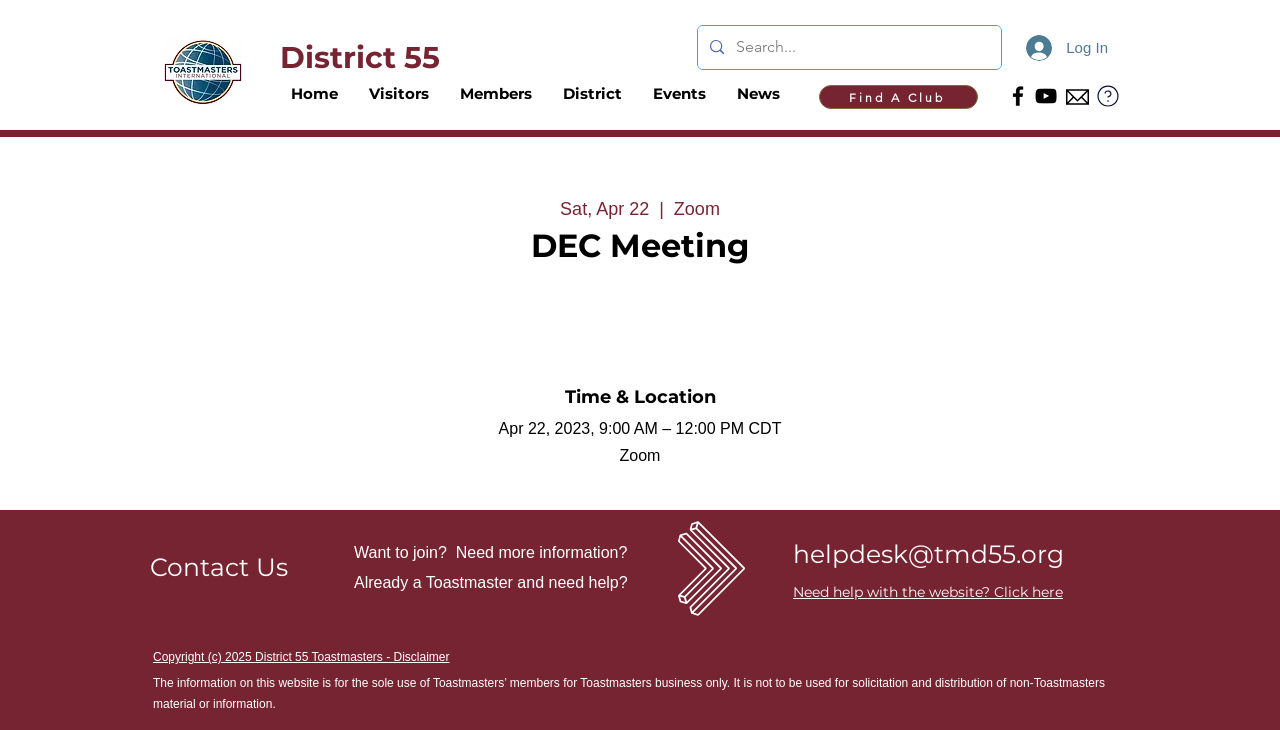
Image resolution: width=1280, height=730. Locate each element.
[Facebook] (1018, 96)
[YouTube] (1046, 96)
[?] (1108, 95)
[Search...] (847, 47)
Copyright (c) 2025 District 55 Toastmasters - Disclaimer (301, 657)
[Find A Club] (898, 97)
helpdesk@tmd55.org (928, 554)
